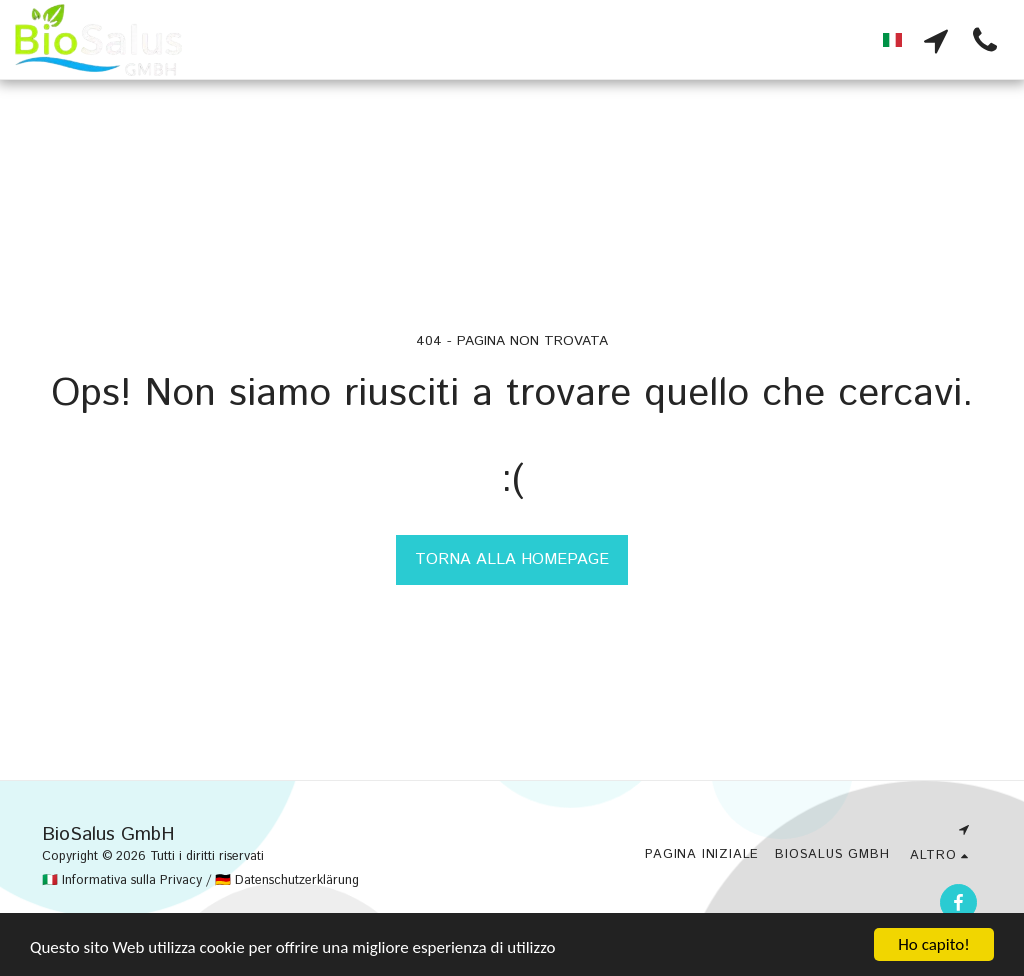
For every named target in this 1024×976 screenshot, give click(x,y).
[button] (935, 40)
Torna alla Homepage (512, 559)
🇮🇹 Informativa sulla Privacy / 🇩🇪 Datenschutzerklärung (200, 880)
